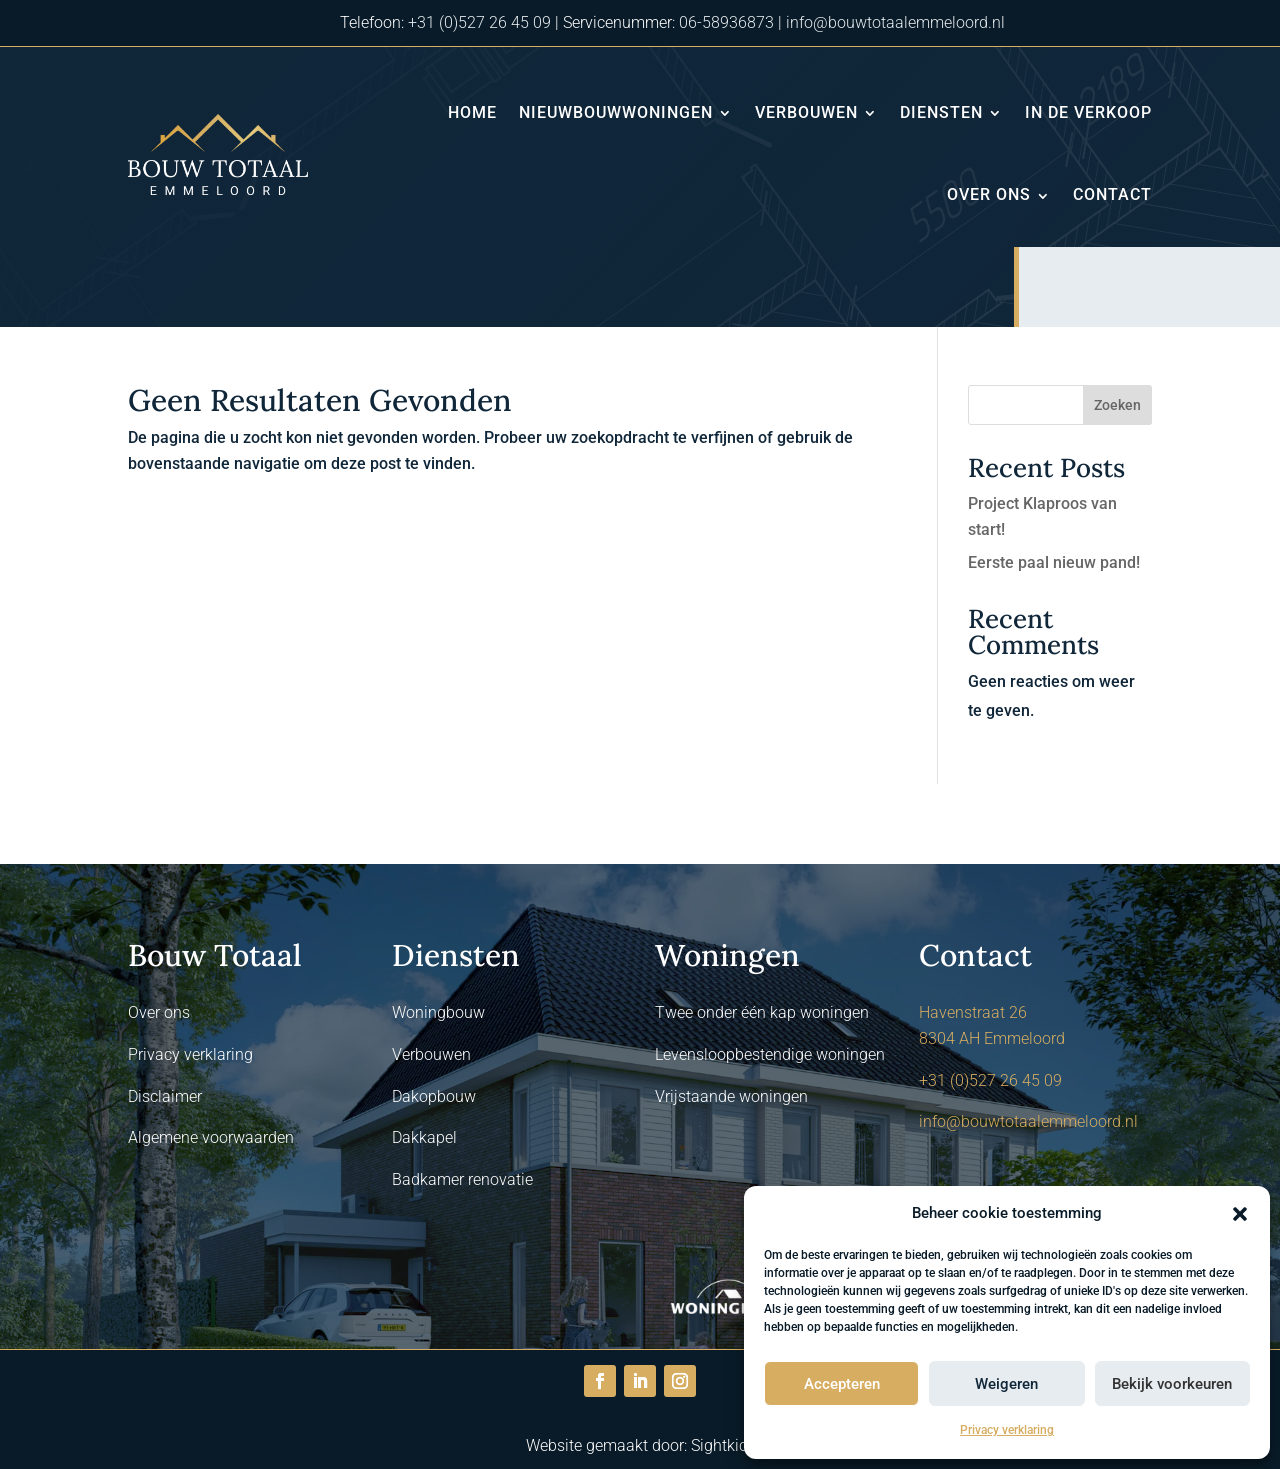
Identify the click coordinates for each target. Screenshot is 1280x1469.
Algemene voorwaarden (211, 1137)
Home (472, 112)
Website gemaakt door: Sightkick (640, 1445)
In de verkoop (1088, 112)
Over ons (989, 194)
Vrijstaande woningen (731, 1096)
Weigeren (1006, 1384)
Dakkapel (424, 1137)
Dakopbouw (434, 1096)
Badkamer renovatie (462, 1179)
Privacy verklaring (1007, 1430)
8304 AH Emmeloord (992, 1038)
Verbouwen (806, 112)
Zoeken (1117, 405)
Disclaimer (165, 1096)
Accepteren (842, 1384)
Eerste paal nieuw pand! (1054, 562)
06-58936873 (726, 22)
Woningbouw (438, 1012)
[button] (1240, 1214)
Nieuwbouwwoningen (616, 112)
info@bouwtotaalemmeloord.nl (895, 22)
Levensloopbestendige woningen (770, 1054)
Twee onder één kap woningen (762, 1012)
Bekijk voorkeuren (1172, 1384)
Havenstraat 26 (973, 1012)
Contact (1112, 194)
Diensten (941, 112)
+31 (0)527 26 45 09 (479, 22)
